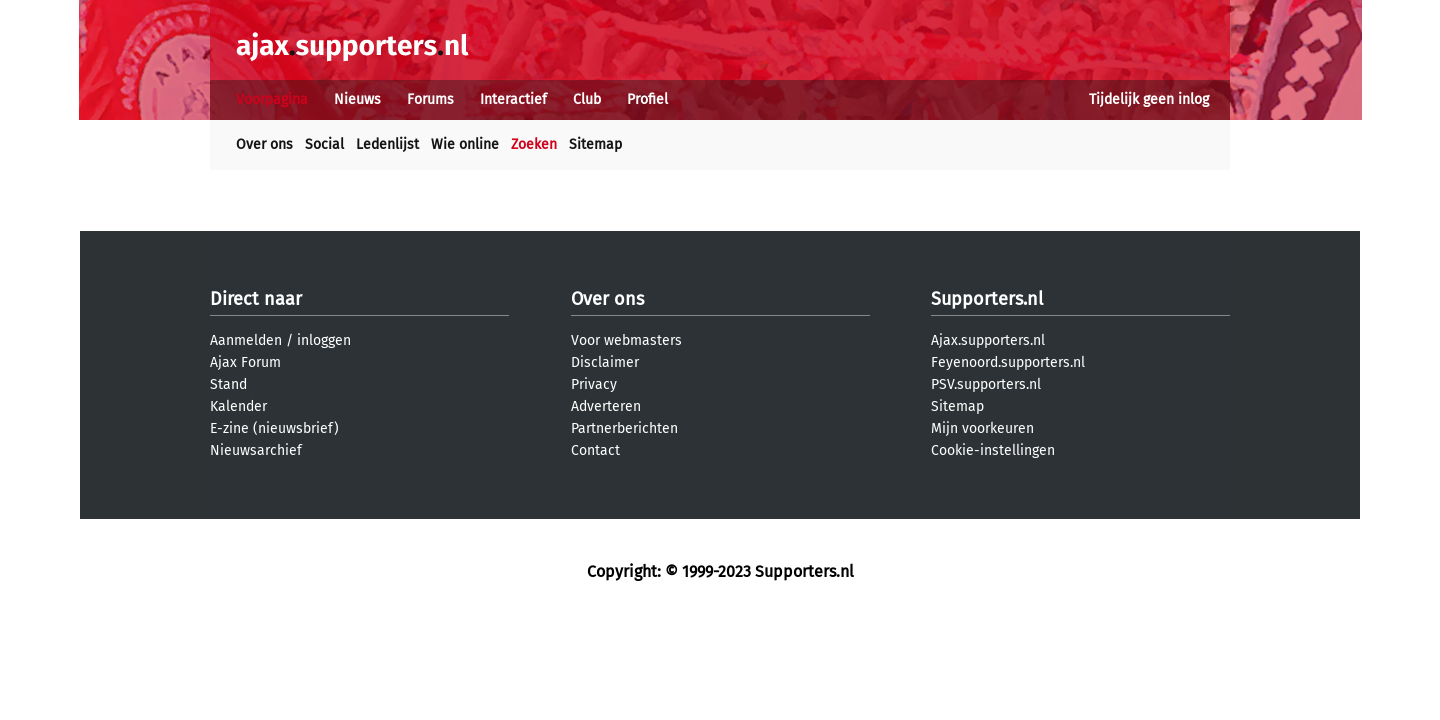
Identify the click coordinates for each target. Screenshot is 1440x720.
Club (587, 99)
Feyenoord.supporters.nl (1008, 362)
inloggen (324, 340)
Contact (595, 450)
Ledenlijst (387, 144)
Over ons (264, 144)
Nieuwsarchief (256, 450)
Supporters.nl (987, 299)
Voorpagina (272, 99)
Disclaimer (605, 362)
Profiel (647, 99)
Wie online (465, 144)
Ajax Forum (245, 362)
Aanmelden (246, 340)
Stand (228, 384)
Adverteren (606, 406)
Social (324, 144)
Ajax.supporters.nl (988, 340)
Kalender (238, 406)
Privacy (594, 384)
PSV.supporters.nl (986, 384)
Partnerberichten (624, 428)
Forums (430, 99)
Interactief (513, 99)
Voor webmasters (626, 340)
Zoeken (534, 144)
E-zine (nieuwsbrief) (274, 428)
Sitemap (595, 144)
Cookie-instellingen (993, 450)
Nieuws (357, 99)
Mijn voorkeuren (982, 428)
